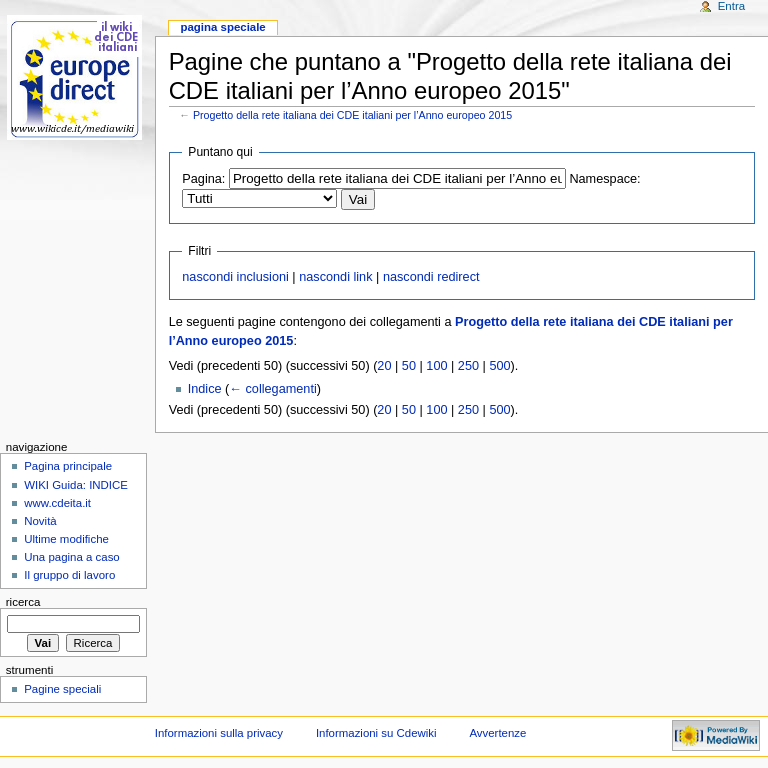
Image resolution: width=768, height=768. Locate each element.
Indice (205, 389)
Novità (40, 521)
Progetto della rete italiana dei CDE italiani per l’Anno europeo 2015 (352, 115)
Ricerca (23, 602)
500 (499, 366)
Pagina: (203, 179)
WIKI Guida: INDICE (76, 485)
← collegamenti (272, 389)
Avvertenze (497, 733)
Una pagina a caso (72, 557)
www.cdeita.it (57, 503)
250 (468, 366)
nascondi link (335, 277)
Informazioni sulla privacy (219, 733)
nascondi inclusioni (235, 277)
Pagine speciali (62, 689)
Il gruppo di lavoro (69, 575)
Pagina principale (68, 466)
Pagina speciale (222, 27)
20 (384, 366)
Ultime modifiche (66, 539)
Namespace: (604, 179)
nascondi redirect (431, 277)
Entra (731, 6)
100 (436, 366)
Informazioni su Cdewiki (376, 733)
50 (409, 366)
